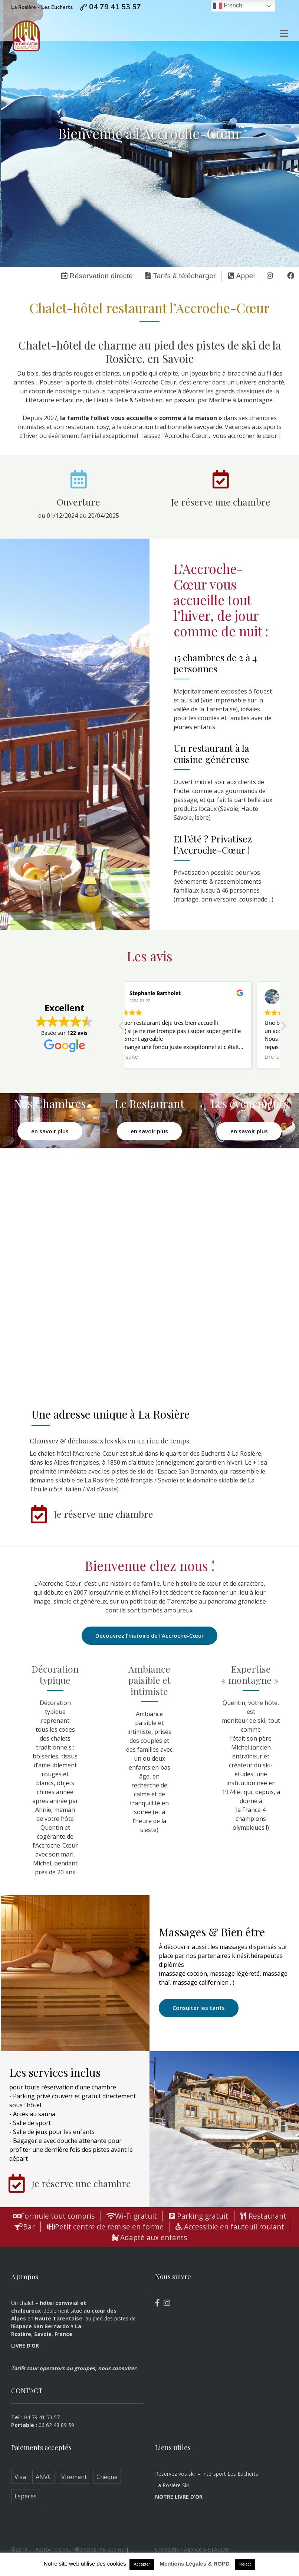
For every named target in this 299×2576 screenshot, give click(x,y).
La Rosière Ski (172, 2485)
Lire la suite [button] (149, 1056)
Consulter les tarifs (198, 2007)
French (227, 5)
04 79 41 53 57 (115, 7)
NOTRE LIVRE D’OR (179, 2496)
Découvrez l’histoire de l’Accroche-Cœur (149, 1635)
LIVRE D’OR (25, 2345)
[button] (283, 1027)
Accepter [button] (142, 2564)
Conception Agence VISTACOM (192, 2549)
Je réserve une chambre (220, 502)
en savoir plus (50, 1131)
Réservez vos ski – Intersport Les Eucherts (206, 2473)
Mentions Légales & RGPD (194, 2563)
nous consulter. (118, 2368)
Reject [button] (245, 2564)
